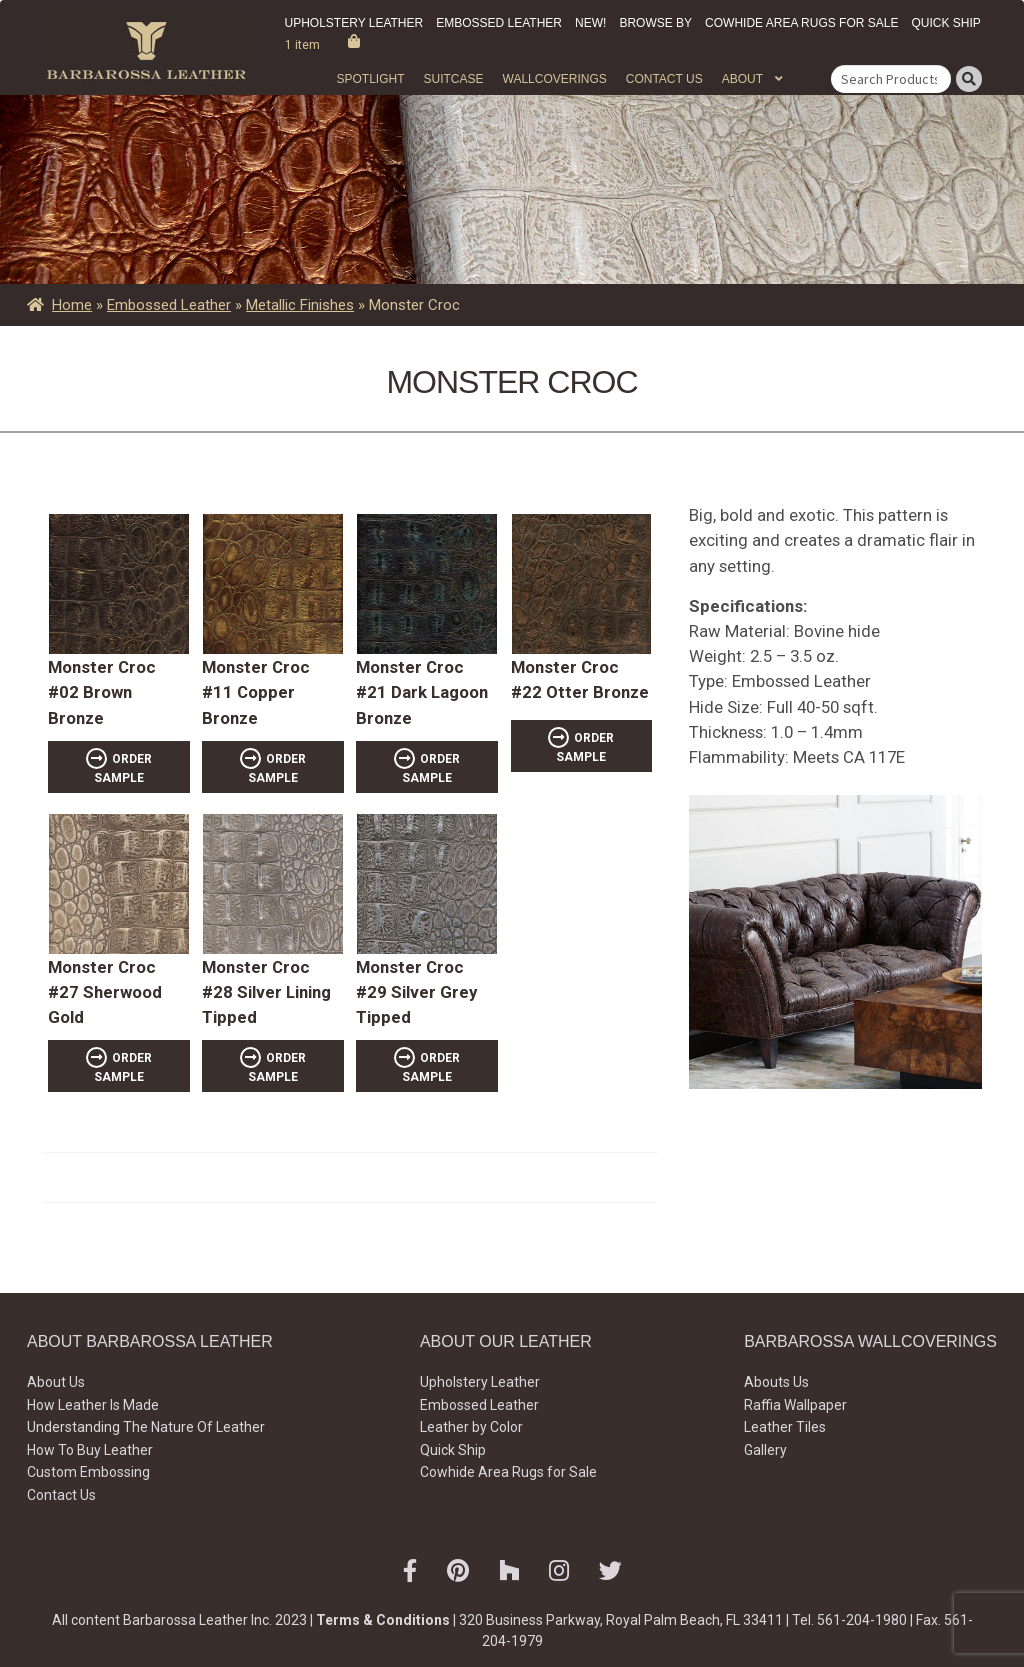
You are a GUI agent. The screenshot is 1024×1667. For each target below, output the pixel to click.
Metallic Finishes (300, 305)
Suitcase (453, 79)
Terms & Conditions (383, 1620)
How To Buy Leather (90, 1450)
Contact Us (664, 79)
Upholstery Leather (354, 23)
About (742, 79)
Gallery (765, 1450)
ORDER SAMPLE (123, 768)
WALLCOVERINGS (555, 79)
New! (590, 23)
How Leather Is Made (93, 1405)
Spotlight (370, 79)
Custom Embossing (88, 1472)
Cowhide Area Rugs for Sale (801, 23)
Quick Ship (945, 23)
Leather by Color (471, 1427)
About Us (56, 1382)
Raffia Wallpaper (795, 1405)
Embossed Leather (499, 23)
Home (72, 305)
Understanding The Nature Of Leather (146, 1427)
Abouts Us (776, 1382)
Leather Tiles (785, 1427)
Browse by (655, 23)
